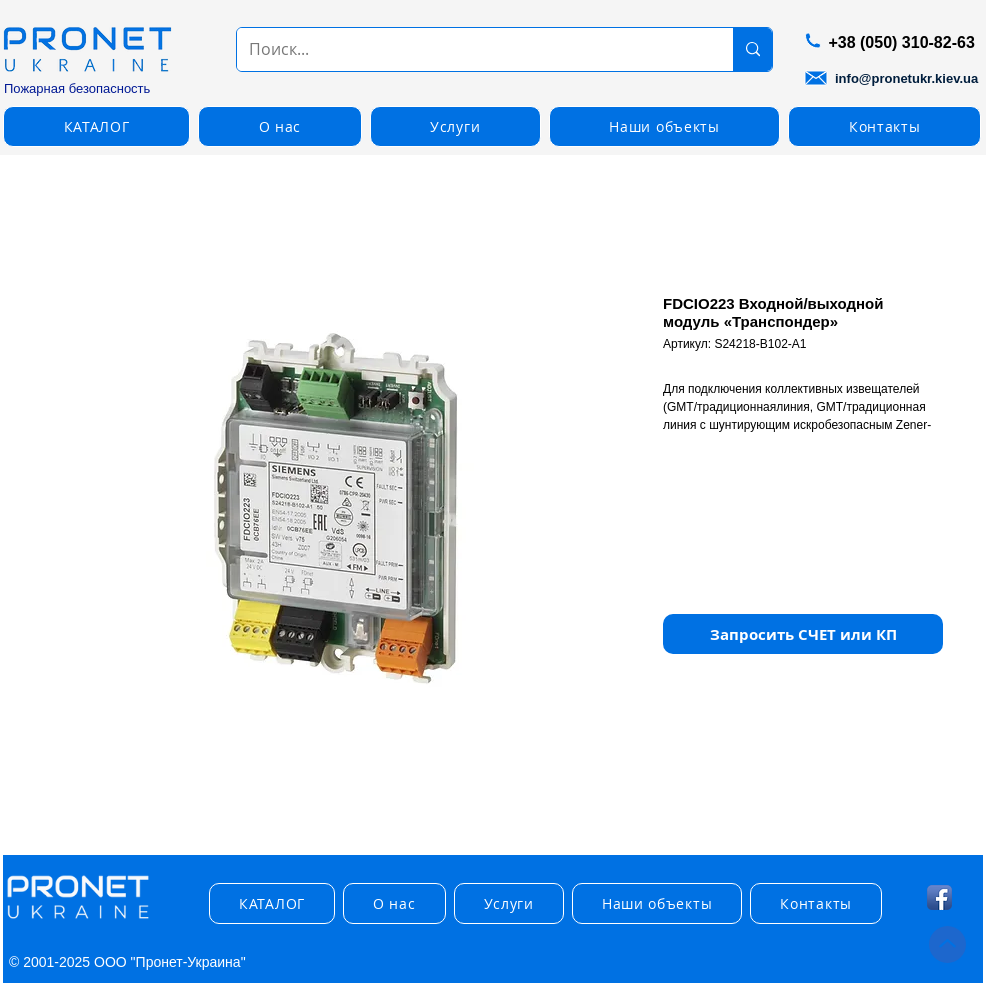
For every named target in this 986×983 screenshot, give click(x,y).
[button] (96, 126)
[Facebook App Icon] (939, 897)
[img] (78, 919)
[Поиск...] (470, 49)
